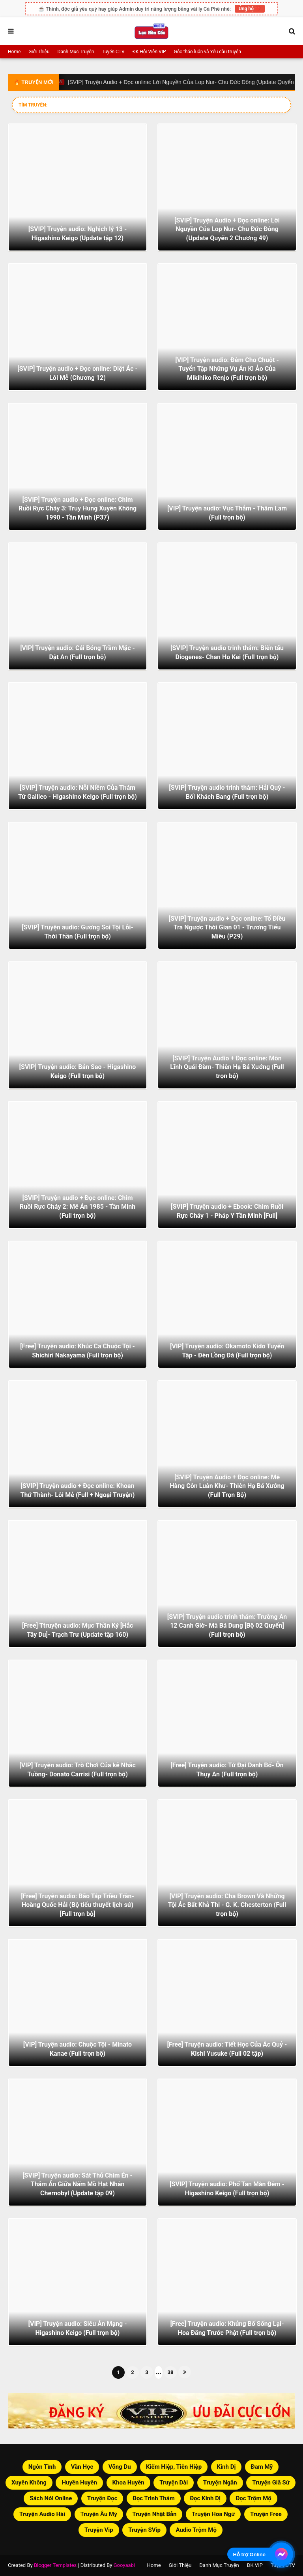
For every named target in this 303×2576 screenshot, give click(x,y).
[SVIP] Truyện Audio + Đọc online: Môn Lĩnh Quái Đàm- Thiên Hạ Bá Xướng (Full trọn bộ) (227, 1067)
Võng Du (119, 2466)
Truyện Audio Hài (42, 2514)
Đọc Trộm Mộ (253, 2498)
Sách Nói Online (51, 2498)
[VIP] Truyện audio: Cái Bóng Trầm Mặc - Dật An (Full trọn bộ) (77, 652)
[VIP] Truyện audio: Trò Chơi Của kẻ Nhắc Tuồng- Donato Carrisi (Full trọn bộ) (77, 1769)
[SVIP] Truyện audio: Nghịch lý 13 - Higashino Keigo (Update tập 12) (77, 233)
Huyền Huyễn (79, 2482)
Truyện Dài (173, 2482)
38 (171, 2372)
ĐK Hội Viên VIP (149, 51)
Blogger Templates (55, 2565)
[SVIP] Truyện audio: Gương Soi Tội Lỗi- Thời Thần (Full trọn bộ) (77, 931)
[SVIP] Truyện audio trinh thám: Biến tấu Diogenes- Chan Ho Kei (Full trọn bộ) (227, 652)
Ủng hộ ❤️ (250, 8)
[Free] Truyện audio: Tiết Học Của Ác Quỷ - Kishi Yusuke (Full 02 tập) (227, 2049)
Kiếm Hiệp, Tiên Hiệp (174, 2466)
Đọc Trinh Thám (154, 2498)
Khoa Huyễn (128, 2482)
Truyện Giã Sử (271, 2482)
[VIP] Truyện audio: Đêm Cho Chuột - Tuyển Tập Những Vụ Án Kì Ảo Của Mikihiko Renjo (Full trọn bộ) (227, 368)
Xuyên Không (29, 2482)
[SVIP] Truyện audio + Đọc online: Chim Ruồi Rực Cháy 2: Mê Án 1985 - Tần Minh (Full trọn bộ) (77, 1206)
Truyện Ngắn (220, 2482)
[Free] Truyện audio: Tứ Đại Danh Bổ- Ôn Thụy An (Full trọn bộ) (226, 1769)
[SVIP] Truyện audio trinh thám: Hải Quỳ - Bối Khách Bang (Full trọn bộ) (227, 792)
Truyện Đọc (102, 2498)
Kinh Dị (226, 2466)
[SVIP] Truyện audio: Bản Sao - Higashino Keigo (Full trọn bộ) (77, 1071)
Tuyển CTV (113, 51)
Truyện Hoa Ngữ (213, 2514)
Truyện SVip (144, 2529)
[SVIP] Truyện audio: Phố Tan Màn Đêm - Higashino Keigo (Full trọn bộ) (227, 2188)
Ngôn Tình (42, 2466)
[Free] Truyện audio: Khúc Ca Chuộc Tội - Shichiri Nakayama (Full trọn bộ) (77, 1350)
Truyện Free (266, 2514)
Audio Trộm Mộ (196, 2529)
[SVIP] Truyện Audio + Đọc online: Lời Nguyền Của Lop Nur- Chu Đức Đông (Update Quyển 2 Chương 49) (227, 229)
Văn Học (82, 2466)
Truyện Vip (98, 2529)
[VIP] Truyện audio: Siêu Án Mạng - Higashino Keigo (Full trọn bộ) (77, 2328)
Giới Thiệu (38, 51)
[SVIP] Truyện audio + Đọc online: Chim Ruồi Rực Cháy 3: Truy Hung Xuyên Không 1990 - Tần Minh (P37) (78, 508)
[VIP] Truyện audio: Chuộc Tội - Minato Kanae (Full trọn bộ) (77, 2049)
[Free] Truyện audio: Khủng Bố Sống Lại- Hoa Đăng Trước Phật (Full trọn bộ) (227, 2328)
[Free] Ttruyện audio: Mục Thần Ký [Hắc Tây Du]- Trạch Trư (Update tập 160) (77, 1630)
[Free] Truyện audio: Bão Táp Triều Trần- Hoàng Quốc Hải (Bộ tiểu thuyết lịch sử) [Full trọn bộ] (77, 1905)
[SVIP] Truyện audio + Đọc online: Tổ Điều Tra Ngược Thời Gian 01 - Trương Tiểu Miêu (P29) (226, 927)
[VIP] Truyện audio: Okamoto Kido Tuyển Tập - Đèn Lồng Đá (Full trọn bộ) (227, 1350)
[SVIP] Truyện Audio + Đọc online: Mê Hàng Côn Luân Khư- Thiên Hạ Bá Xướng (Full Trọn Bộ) (227, 1486)
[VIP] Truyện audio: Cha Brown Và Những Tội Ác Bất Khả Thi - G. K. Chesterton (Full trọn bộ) (227, 1905)
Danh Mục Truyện (76, 51)
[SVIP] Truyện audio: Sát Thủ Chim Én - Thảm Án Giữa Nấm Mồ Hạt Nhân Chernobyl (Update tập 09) (77, 2184)
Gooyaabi (124, 2565)
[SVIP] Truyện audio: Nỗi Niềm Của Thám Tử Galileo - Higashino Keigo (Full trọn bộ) (77, 792)
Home (14, 51)
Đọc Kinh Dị (205, 2498)
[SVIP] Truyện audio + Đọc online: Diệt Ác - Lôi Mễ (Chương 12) (77, 373)
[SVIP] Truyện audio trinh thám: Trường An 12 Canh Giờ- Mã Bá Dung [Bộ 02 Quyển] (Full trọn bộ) (227, 1625)
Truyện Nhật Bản (154, 2514)
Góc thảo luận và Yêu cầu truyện (207, 51)
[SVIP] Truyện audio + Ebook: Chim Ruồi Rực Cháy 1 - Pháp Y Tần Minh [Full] (227, 1211)
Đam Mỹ (262, 2466)
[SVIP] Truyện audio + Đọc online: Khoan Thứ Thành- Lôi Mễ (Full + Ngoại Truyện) (78, 1490)
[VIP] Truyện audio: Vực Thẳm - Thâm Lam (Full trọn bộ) (227, 513)
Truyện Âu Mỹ (98, 2514)
